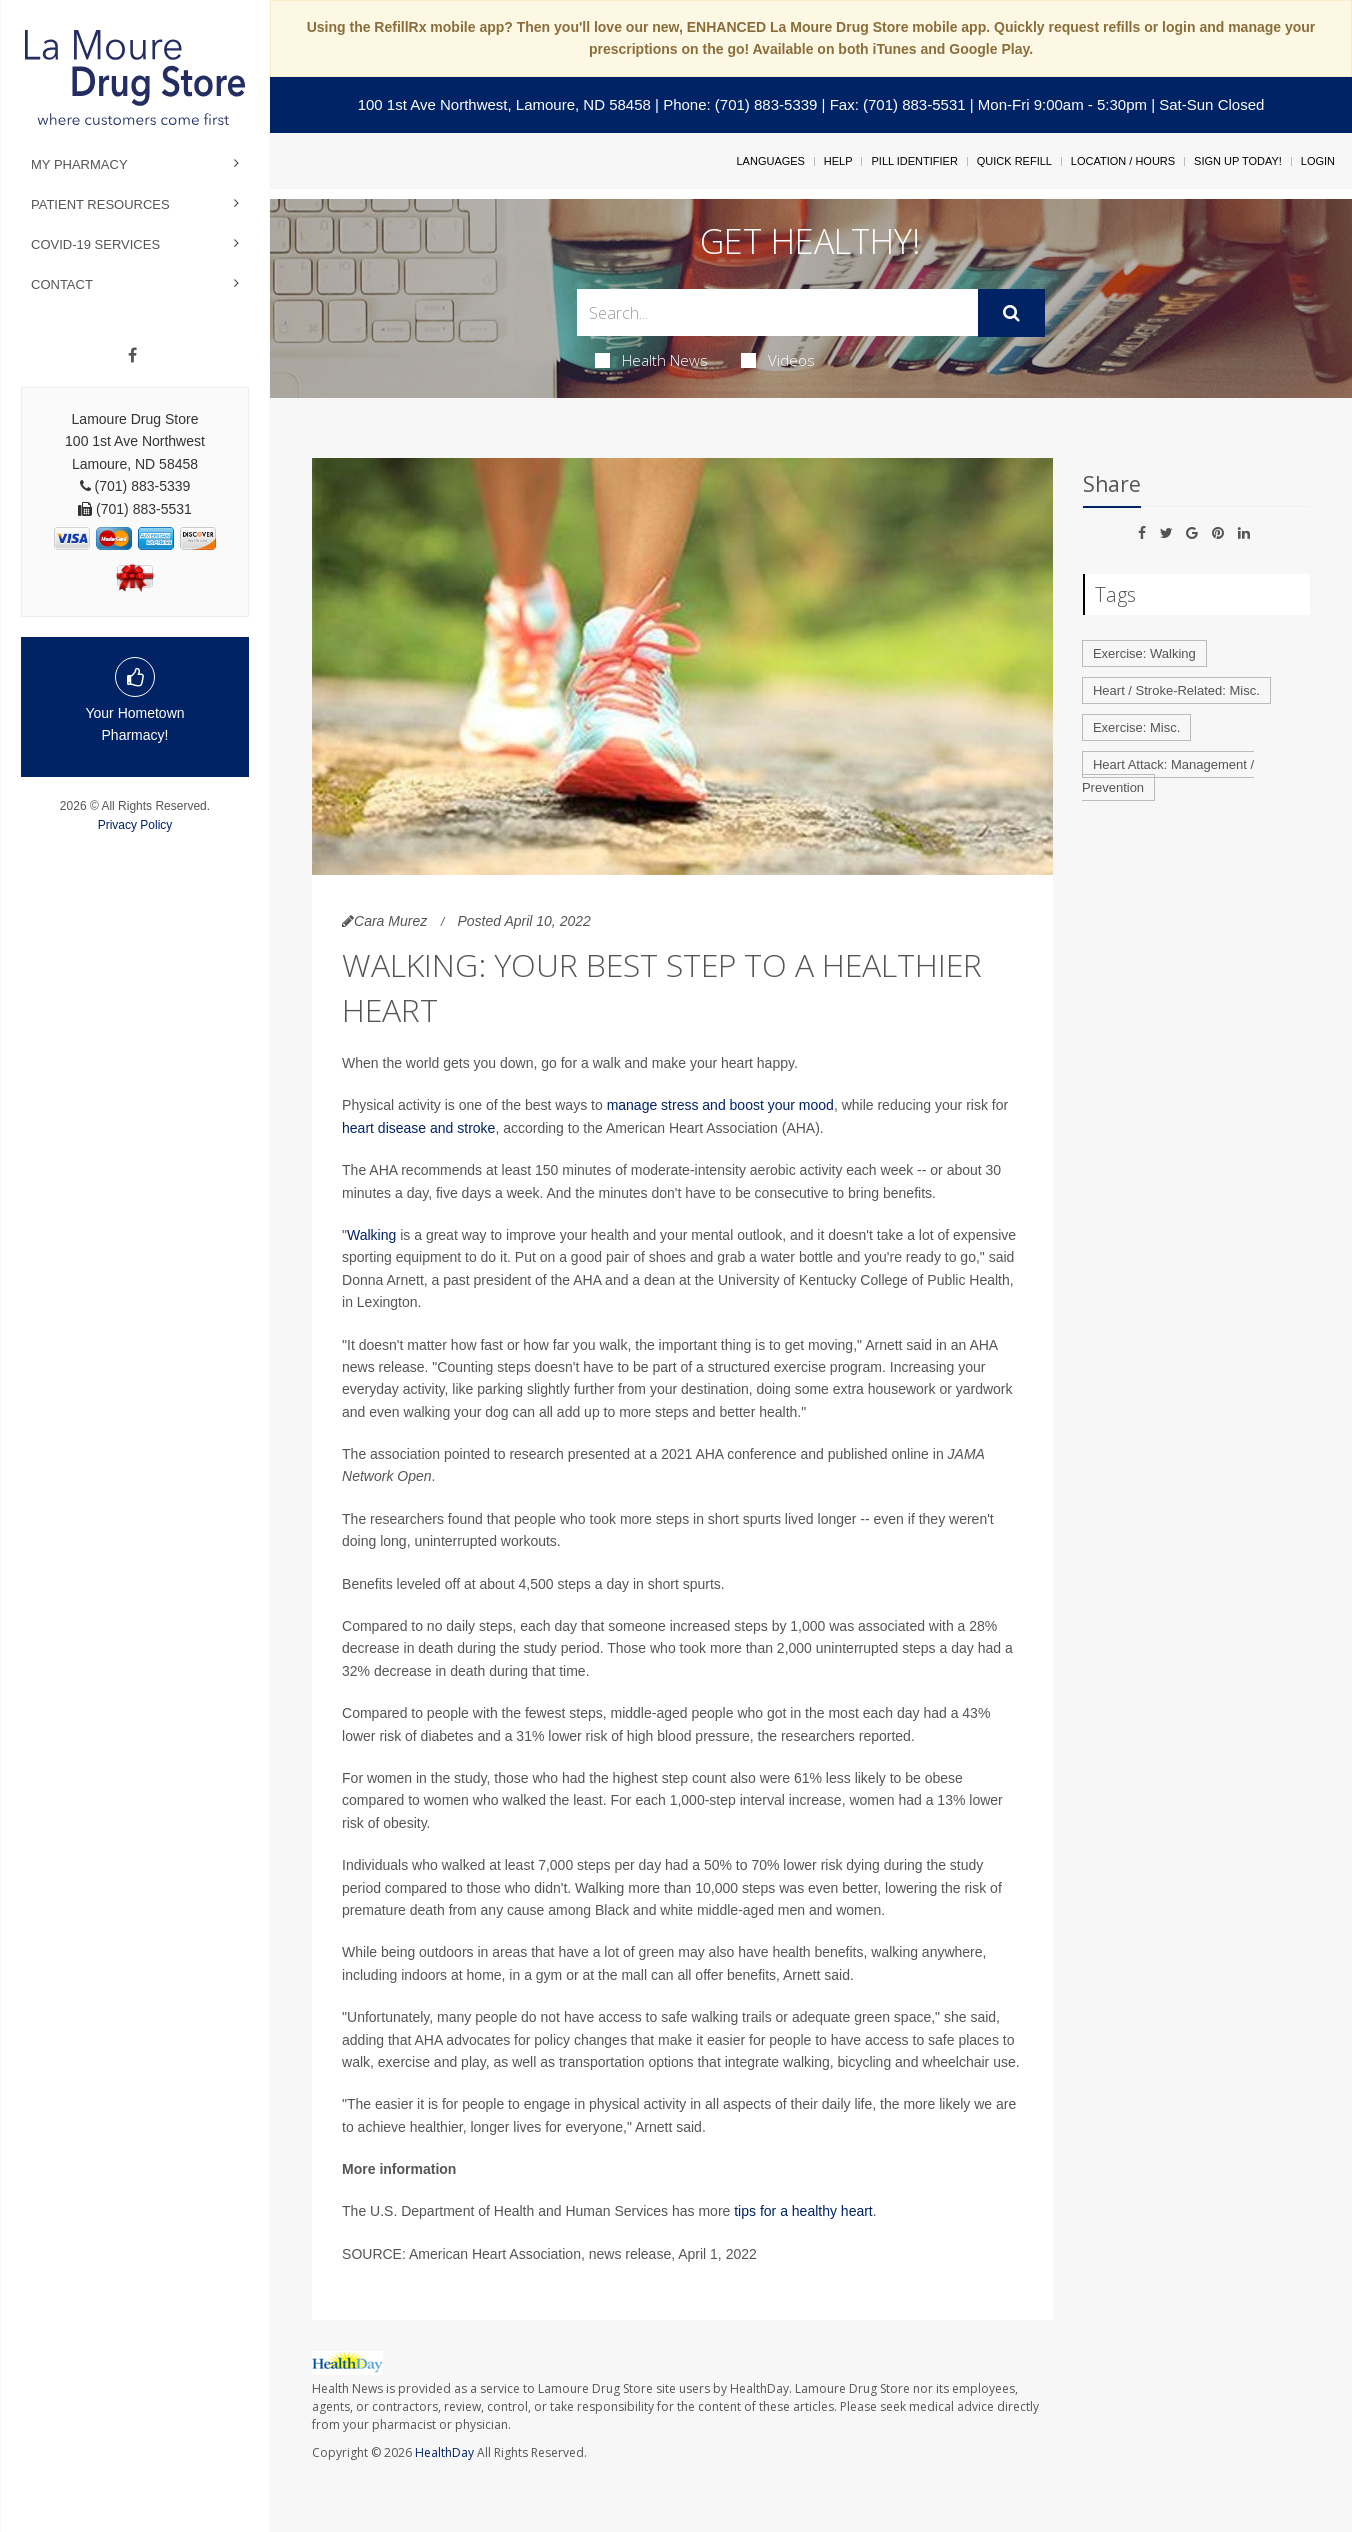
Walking (371, 1235)
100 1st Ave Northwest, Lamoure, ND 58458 (504, 104)
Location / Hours (1123, 161)
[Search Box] (778, 312)
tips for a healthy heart (803, 2211)
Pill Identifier (914, 161)
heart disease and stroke (418, 1128)
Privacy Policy (135, 825)
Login (1318, 161)
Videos (778, 360)
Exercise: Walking (1144, 653)
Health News (651, 360)
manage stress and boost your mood (720, 1105)
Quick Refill (1014, 161)
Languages (770, 161)
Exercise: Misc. (1136, 727)
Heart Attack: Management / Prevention (1168, 776)
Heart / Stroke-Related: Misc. (1176, 690)
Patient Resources (100, 204)
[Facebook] (132, 356)
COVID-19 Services (95, 244)
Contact (62, 284)
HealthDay (444, 2452)
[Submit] (1011, 313)
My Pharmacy (79, 164)
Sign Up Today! (1238, 161)
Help (838, 161)
